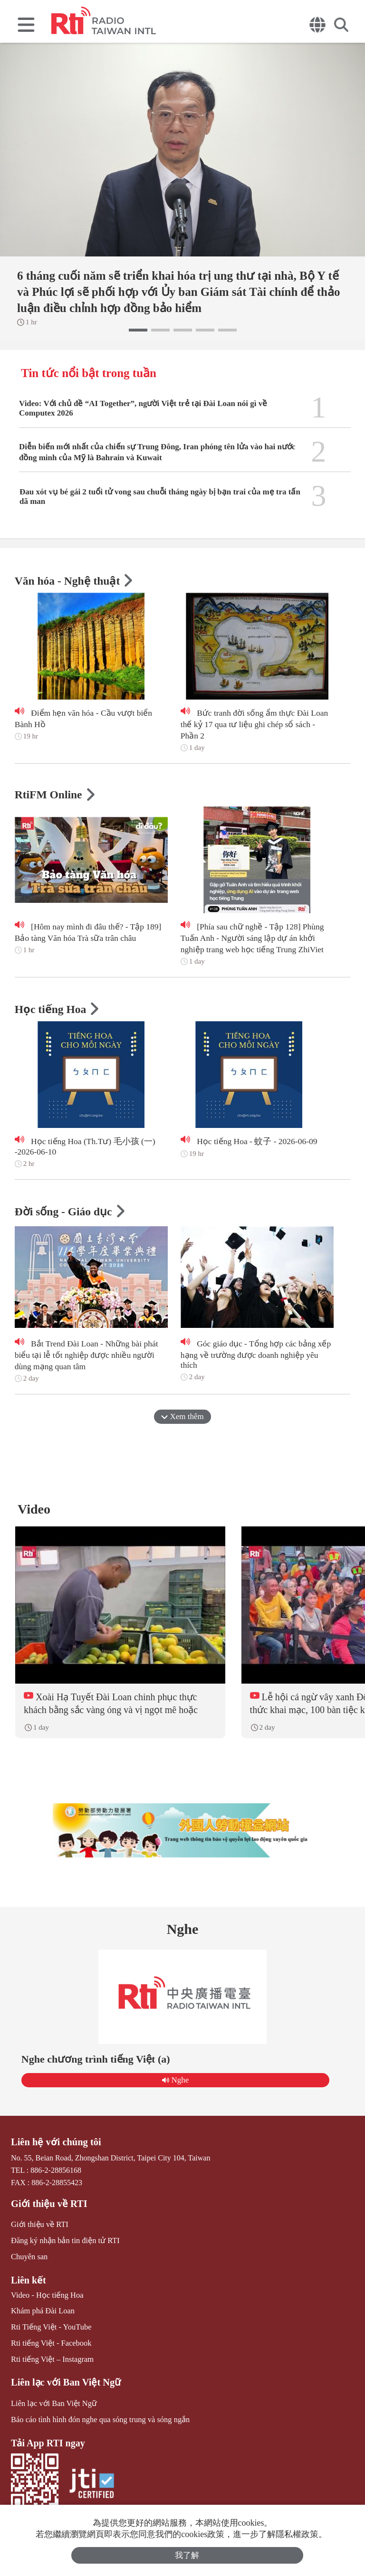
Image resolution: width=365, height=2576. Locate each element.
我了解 (187, 2555)
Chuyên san (29, 2260)
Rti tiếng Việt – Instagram (51, 2361)
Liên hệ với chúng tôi (55, 2146)
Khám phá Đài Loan (42, 2314)
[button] (138, 330)
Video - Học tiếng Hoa (46, 2298)
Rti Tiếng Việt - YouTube (50, 2329)
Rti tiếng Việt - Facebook (50, 2345)
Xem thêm (182, 1417)
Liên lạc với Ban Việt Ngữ (64, 2384)
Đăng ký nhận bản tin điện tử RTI (64, 2244)
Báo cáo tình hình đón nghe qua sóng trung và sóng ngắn (98, 2420)
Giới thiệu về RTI (48, 2207)
